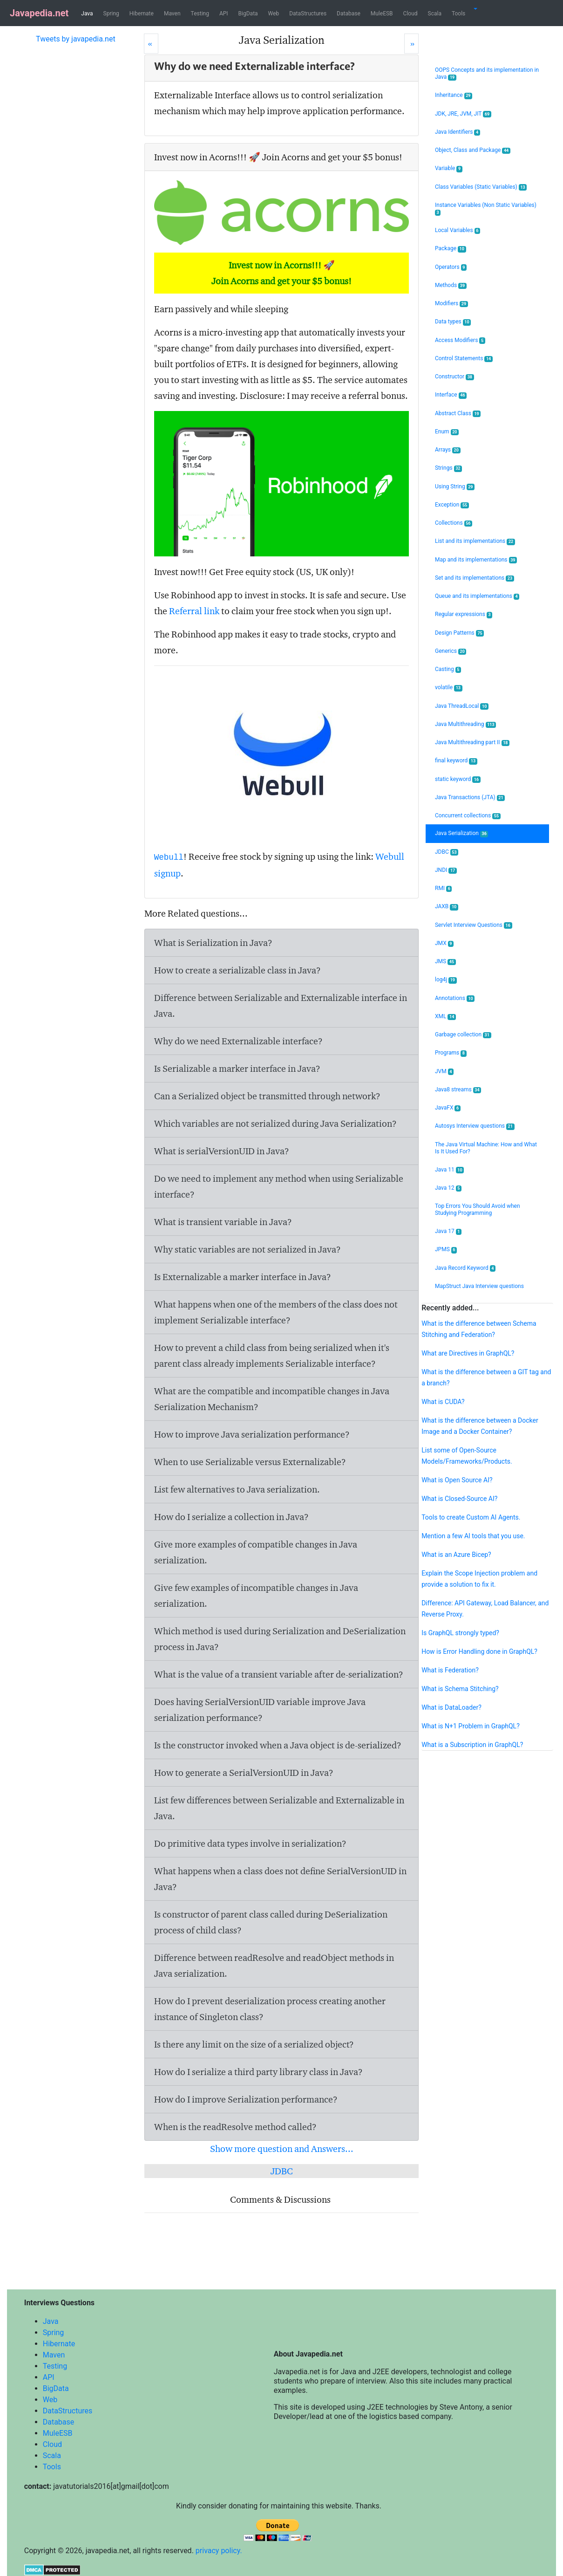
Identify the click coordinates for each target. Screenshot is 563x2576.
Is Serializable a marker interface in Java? (237, 1068)
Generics (450, 651)
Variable (448, 168)
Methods (451, 285)
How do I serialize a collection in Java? (231, 1516)
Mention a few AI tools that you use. (473, 1536)
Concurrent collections (468, 815)
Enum (447, 431)
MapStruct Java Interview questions (479, 1286)
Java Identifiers (457, 132)
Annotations (455, 998)
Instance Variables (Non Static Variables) (485, 209)
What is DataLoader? (451, 1707)
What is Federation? (450, 1670)
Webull (168, 857)
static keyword (458, 779)
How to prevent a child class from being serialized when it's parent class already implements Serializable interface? (271, 1355)
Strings (448, 468)
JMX (444, 943)
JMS (445, 961)
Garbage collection (463, 1034)
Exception (452, 504)
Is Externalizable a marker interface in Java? (242, 1276)
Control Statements (464, 358)
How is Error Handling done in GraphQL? (479, 1651)
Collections (453, 523)
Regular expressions (463, 614)
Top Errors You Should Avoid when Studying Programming (477, 1209)
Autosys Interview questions (475, 1126)
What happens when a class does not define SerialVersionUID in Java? (280, 1878)
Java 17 (448, 1231)
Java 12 (448, 1188)
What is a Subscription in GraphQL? (472, 1744)
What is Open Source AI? (456, 1480)
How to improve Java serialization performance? (252, 1434)
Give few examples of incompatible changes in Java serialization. (256, 1595)
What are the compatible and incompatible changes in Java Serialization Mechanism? (271, 1398)
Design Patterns (459, 633)
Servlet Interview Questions (473, 925)
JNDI (446, 870)
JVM (444, 1071)
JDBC (282, 2171)
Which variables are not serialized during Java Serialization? (275, 1123)
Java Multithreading (465, 724)
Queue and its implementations (477, 596)
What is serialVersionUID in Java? (221, 1151)
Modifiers (451, 303)
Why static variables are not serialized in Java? (247, 1249)
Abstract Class (458, 413)
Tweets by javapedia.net (75, 38)
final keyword (456, 760)
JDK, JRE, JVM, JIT (463, 113)
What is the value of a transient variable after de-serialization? (278, 1674)
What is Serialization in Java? (213, 942)
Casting (448, 669)
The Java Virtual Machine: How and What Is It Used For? (486, 1148)
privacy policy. (219, 2550)
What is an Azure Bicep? (456, 1554)
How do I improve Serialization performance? (246, 2099)
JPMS (446, 1249)
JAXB (446, 906)
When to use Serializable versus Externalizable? (250, 1461)
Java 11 (449, 1169)
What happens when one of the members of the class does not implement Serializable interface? (276, 1312)
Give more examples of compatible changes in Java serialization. (255, 1552)
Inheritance (453, 95)
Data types (453, 321)
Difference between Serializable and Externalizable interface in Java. (280, 1005)
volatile (448, 687)
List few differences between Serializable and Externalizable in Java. (279, 1808)
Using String (455, 486)
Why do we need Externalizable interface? (238, 1041)
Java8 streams (458, 1089)
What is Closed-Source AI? (459, 1498)
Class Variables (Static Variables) (481, 187)
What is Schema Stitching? (460, 1688)
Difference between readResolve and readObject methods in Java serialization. (274, 1965)
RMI (443, 888)
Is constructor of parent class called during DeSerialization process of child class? (270, 1922)
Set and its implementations (474, 578)
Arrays (448, 449)
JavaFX (448, 1107)
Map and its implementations (476, 559)
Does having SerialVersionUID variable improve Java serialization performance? (260, 1709)
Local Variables (457, 230)
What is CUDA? (442, 1401)
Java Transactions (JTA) (470, 797)
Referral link (194, 611)
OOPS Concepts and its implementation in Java (487, 74)
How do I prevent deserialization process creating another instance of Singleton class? (270, 2008)
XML (445, 1016)
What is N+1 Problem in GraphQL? (470, 1726)
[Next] (411, 44)
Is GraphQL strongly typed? (460, 1633)
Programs (451, 1052)
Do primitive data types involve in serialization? (250, 1843)
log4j (446, 979)
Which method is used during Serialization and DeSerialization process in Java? (280, 1638)
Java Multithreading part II (472, 742)
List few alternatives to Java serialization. (237, 1489)
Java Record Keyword (465, 1268)
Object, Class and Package (472, 150)
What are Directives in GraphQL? (467, 1353)
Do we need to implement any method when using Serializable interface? (278, 1186)
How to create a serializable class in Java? (237, 970)
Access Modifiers (460, 340)
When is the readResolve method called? (235, 2126)
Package (450, 248)
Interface (451, 394)
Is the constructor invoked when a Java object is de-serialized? (277, 1745)
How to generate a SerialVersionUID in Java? (243, 1772)
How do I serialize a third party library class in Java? (258, 2071)
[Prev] (151, 44)
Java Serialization (461, 833)
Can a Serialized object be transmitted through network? (267, 1096)
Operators (451, 267)
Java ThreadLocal (461, 706)
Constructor (454, 376)
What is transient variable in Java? (223, 1221)
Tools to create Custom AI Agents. (470, 1517)
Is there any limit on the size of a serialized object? (254, 2044)
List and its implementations (475, 541)
